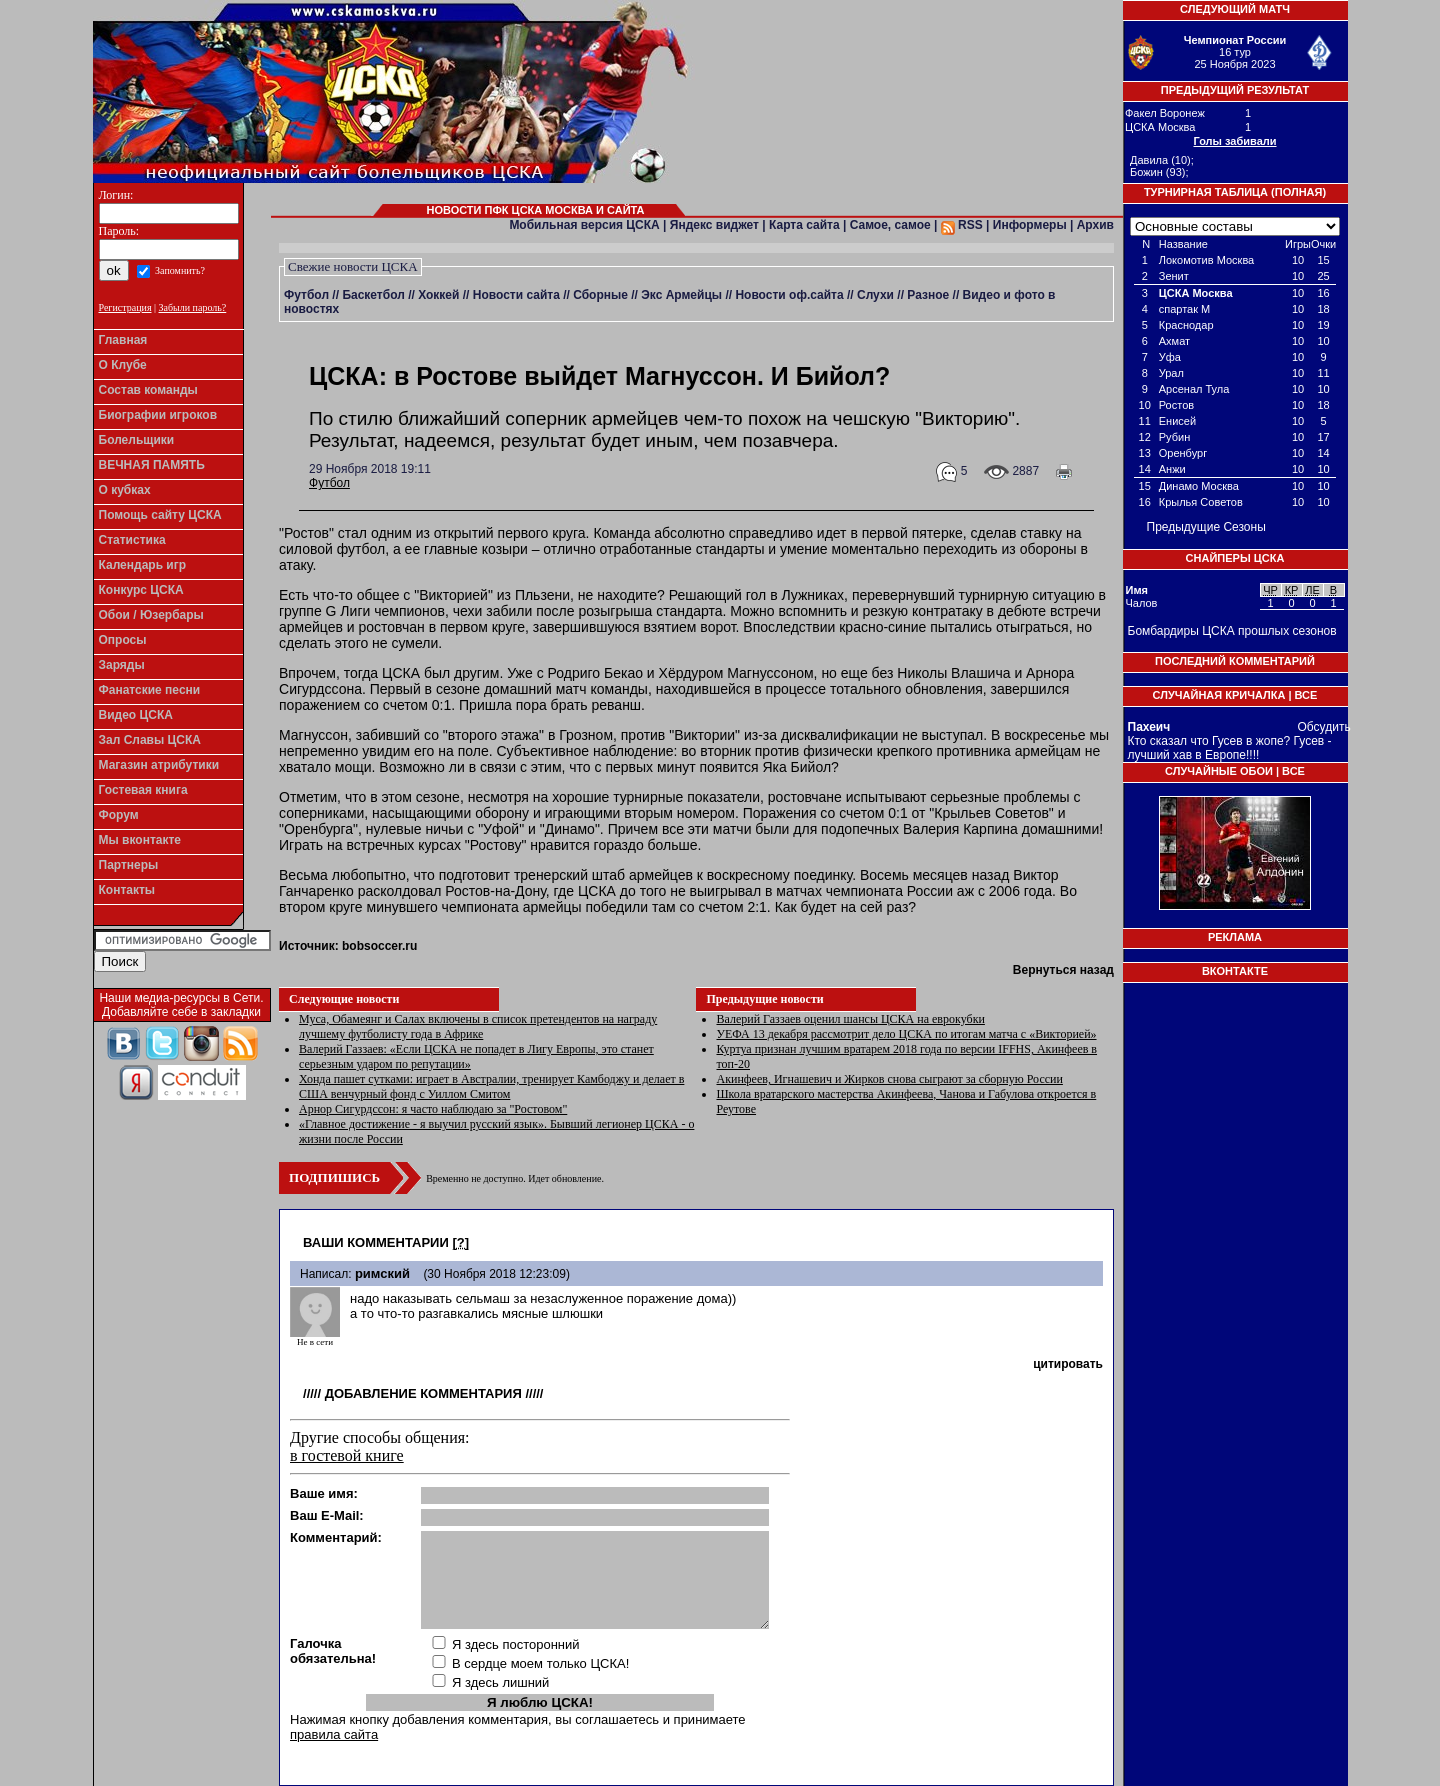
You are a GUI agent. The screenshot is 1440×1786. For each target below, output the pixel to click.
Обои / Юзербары (151, 615)
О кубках (125, 490)
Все (1306, 695)
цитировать (1068, 1364)
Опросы (123, 640)
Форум (119, 815)
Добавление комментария (423, 1393)
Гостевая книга (143, 790)
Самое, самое (890, 225)
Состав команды (148, 390)
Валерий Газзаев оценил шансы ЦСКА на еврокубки (850, 1019)
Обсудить (1324, 727)
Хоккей (438, 295)
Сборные (600, 295)
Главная (123, 340)
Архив (1095, 225)
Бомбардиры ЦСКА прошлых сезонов (1232, 631)
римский (382, 1273)
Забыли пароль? (193, 307)
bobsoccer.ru (379, 946)
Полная (1299, 192)
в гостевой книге (347, 1455)
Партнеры (129, 865)
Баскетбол (373, 295)
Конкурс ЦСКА (141, 590)
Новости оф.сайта (789, 295)
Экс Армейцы (681, 295)
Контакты (127, 890)
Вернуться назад (1063, 970)
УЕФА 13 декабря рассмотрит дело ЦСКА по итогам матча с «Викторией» (906, 1034)
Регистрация (125, 307)
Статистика (132, 540)
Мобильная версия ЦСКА (584, 225)
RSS (962, 225)
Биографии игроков (158, 415)
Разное (928, 295)
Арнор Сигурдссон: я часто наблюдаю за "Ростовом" (433, 1109)
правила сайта (334, 1734)
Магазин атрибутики (159, 765)
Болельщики (137, 440)
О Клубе (123, 365)
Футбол (306, 295)
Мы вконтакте (140, 840)
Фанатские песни (150, 690)
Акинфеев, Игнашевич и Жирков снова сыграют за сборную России (889, 1079)
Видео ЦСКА (136, 715)
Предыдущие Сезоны (1206, 527)
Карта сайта (804, 225)
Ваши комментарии (376, 1242)
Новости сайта (516, 295)
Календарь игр (143, 565)
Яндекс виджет (714, 225)
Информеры (1030, 225)
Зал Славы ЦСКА (150, 740)
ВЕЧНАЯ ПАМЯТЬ (152, 465)
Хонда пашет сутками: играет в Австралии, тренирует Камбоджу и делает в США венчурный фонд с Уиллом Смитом (491, 1086)
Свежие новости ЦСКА (353, 266)
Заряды (122, 665)
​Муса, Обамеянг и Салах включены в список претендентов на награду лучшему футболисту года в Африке (478, 1026)
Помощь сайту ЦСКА (160, 515)
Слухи (875, 295)
